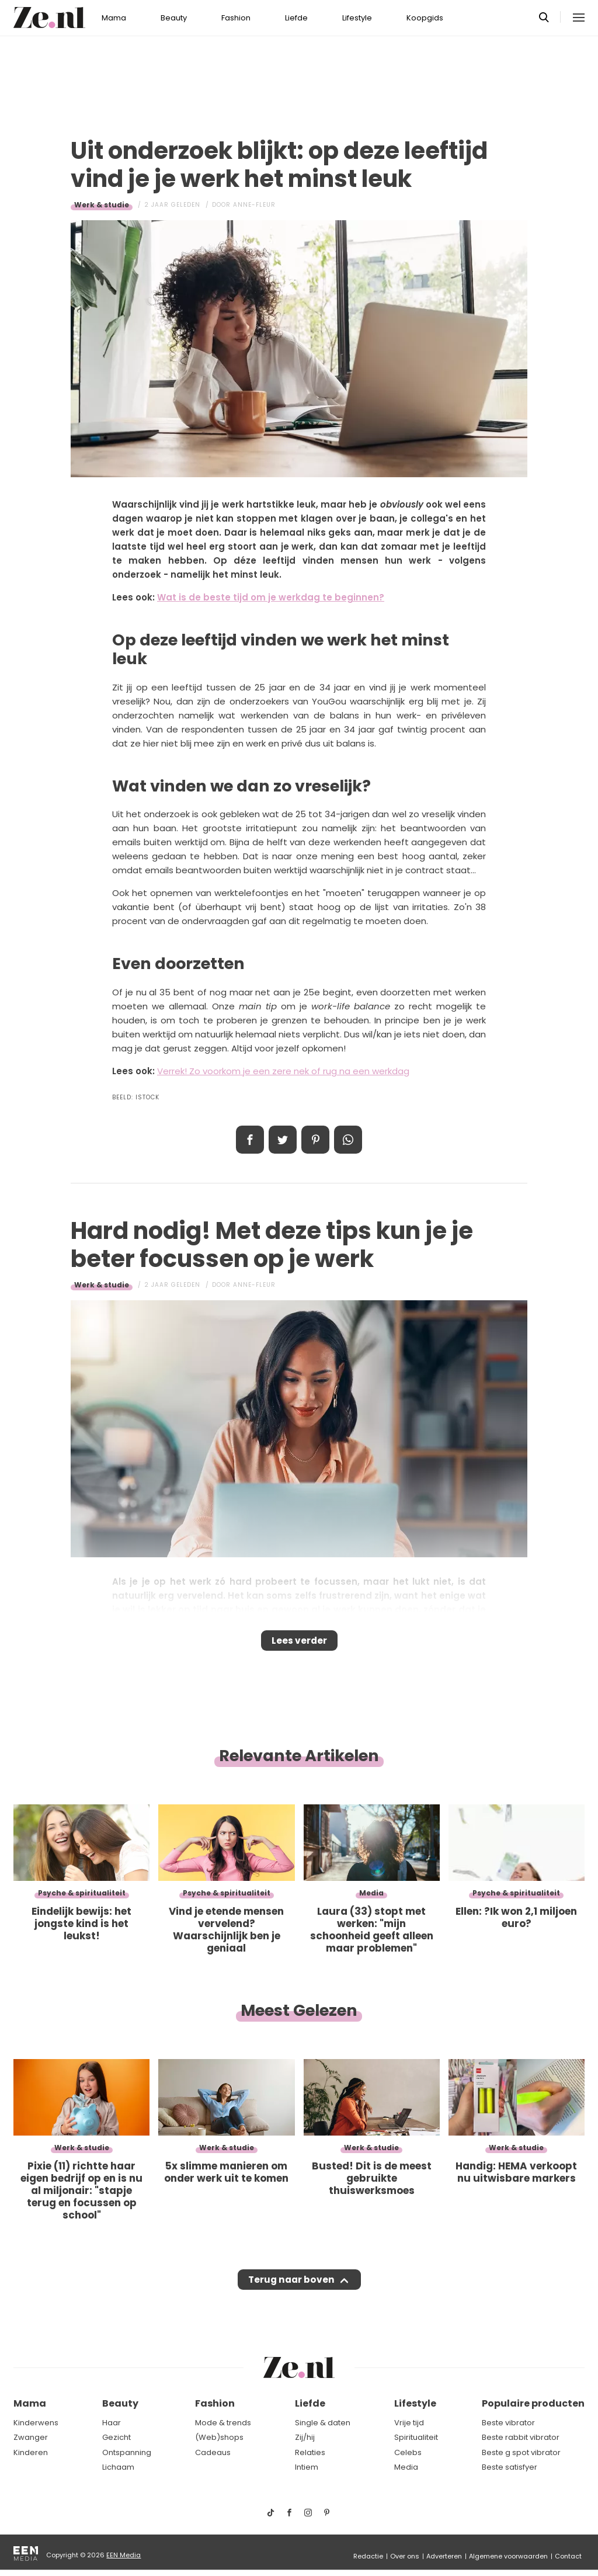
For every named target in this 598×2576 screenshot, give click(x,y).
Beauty (174, 17)
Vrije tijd (409, 2422)
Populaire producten (533, 2403)
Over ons (404, 2556)
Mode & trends (223, 2422)
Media (406, 2467)
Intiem (306, 2467)
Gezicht (116, 2437)
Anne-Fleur (254, 204)
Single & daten (322, 2422)
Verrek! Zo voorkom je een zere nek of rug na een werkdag (283, 1071)
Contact (568, 2556)
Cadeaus (213, 2452)
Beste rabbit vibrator (520, 2437)
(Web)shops (219, 2437)
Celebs (408, 2452)
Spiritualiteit (416, 2437)
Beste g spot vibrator (521, 2452)
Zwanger (30, 2437)
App (348, 1140)
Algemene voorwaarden (508, 2556)
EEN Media (123, 2555)
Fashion (236, 17)
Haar (111, 2422)
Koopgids (424, 17)
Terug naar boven (291, 2291)
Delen (250, 1140)
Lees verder (299, 1644)
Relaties (310, 2452)
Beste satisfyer (509, 2467)
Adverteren (444, 2556)
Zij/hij (305, 2437)
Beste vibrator (508, 2422)
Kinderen (30, 2452)
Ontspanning (126, 2452)
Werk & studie (101, 205)
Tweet (283, 1140)
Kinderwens (35, 2422)
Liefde (296, 17)
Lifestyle (357, 17)
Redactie (368, 2556)
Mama (114, 17)
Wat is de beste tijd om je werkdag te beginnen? (270, 597)
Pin (315, 1140)
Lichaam (118, 2467)
